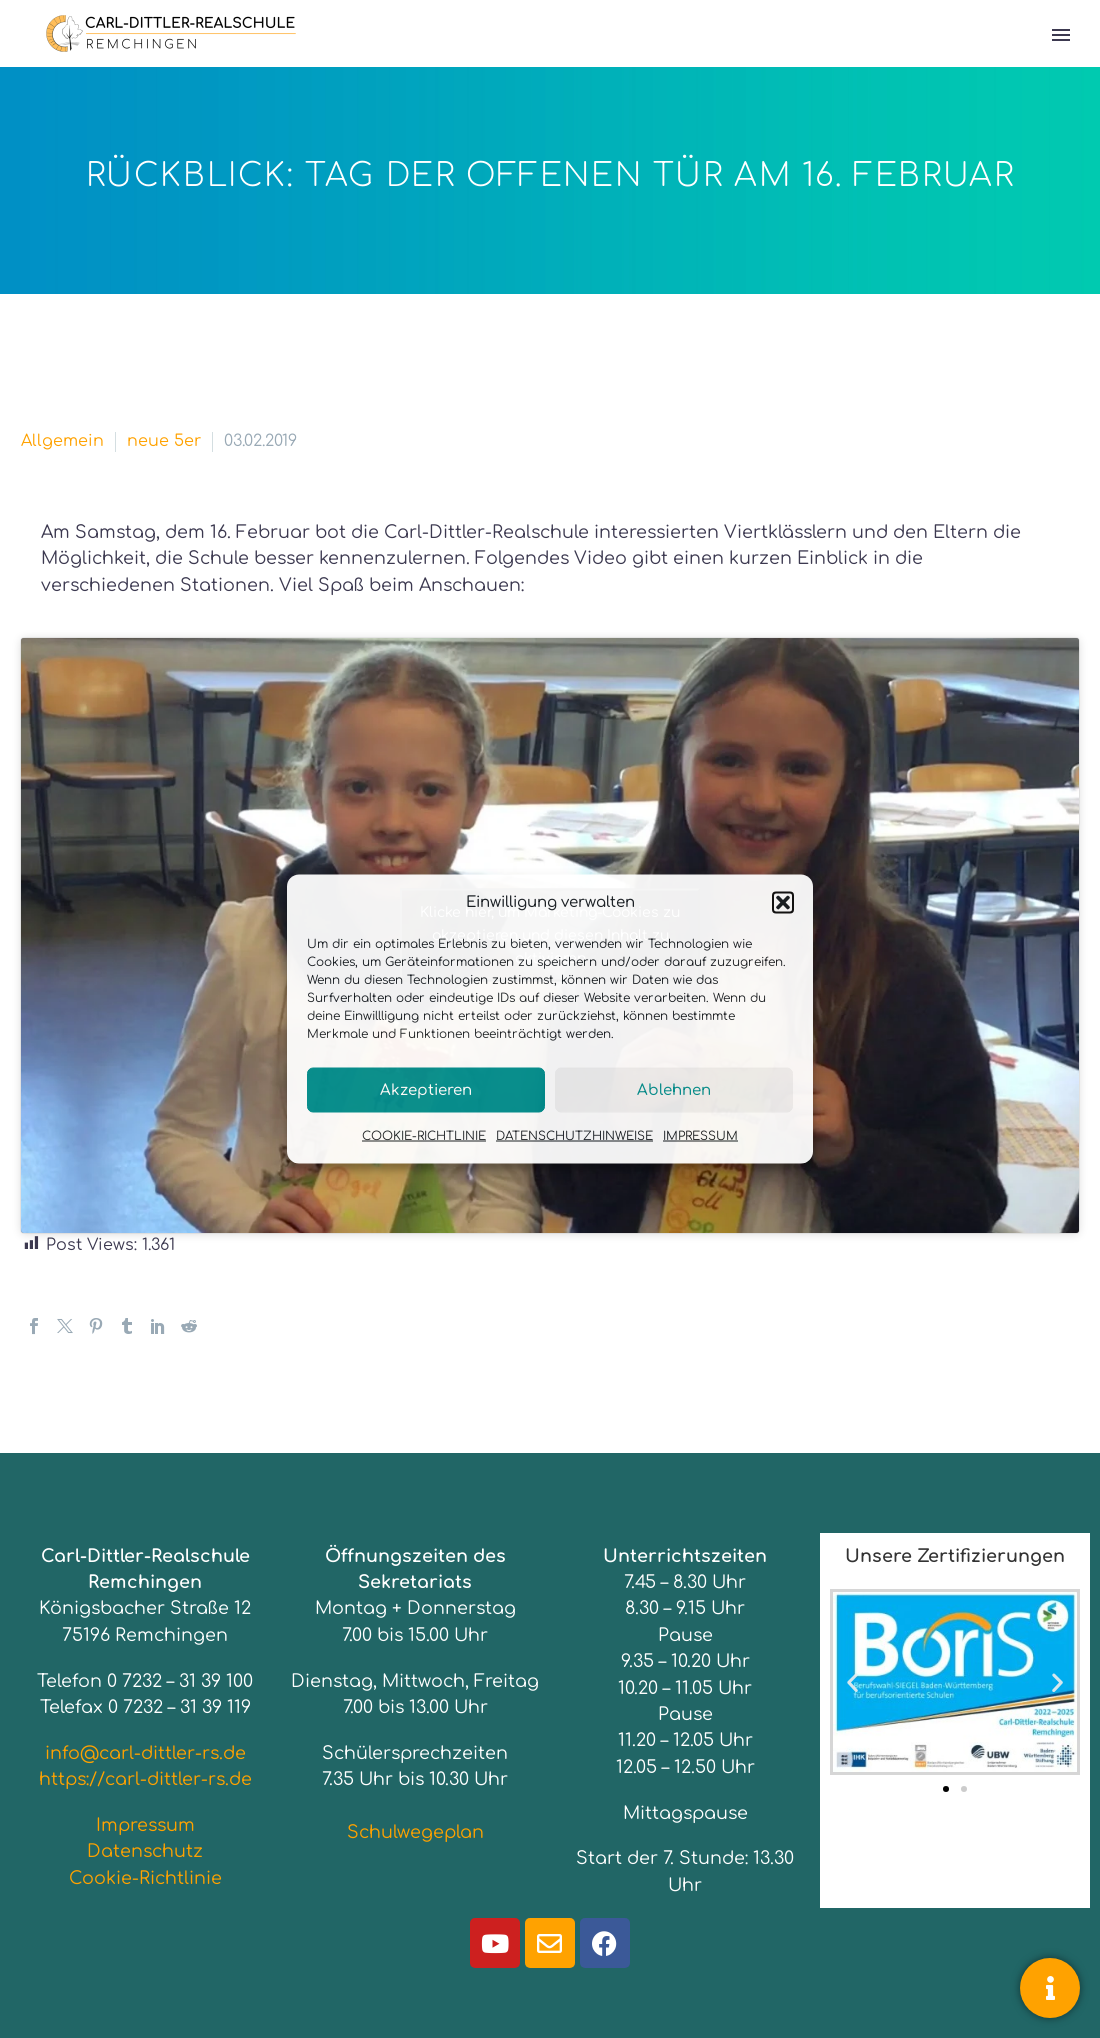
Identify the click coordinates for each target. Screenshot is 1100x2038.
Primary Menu (1061, 35)
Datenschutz (145, 1851)
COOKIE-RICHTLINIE (424, 1136)
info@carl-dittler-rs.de (145, 1753)
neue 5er (164, 441)
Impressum (145, 1825)
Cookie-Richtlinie (145, 1878)
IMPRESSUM (700, 1136)
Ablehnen (674, 1089)
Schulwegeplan (415, 1832)
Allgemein (62, 441)
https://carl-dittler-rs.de (145, 1779)
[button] (783, 902)
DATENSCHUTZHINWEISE (574, 1136)
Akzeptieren (426, 1089)
